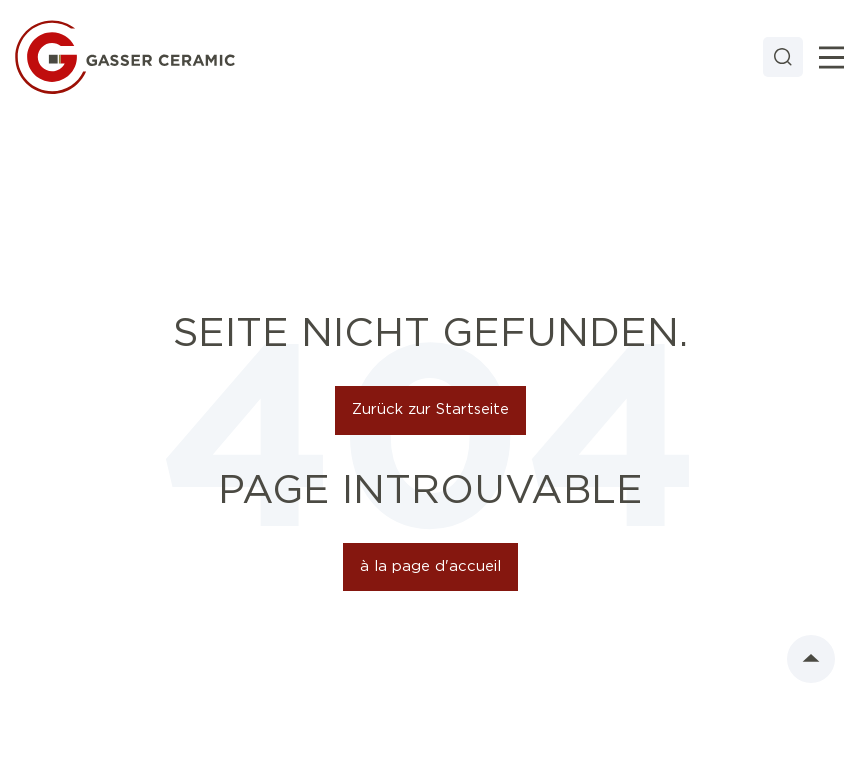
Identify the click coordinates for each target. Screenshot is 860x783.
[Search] (783, 57)
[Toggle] (831, 57)
